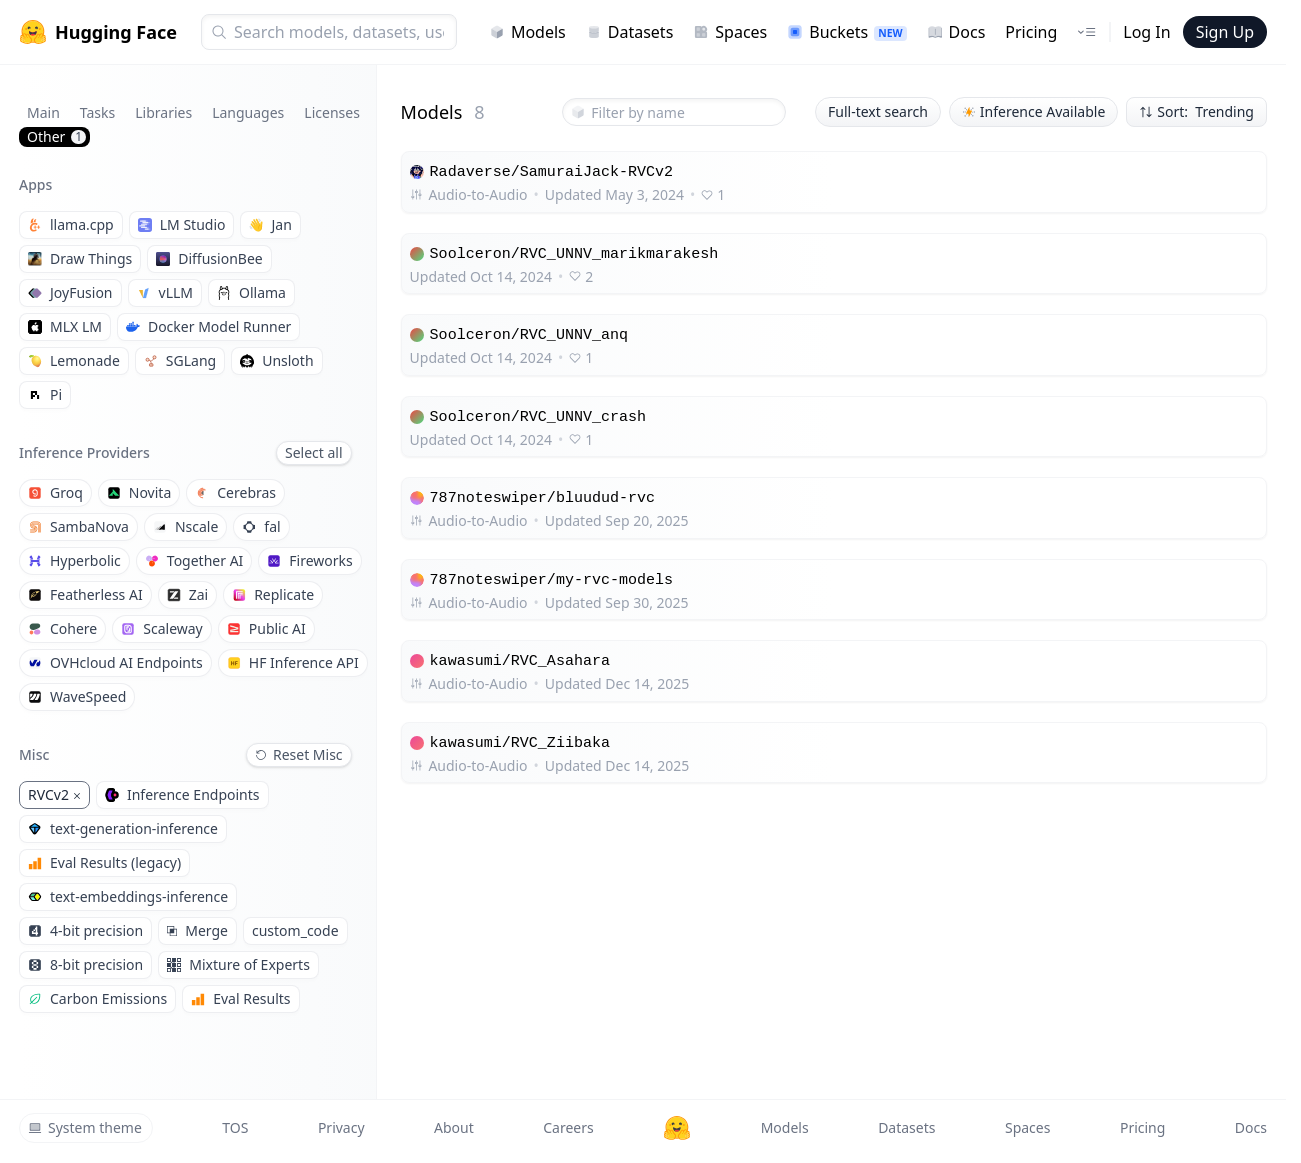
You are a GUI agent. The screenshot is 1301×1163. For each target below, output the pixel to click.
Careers (568, 1127)
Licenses (332, 112)
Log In (1146, 32)
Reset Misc (299, 754)
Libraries (163, 112)
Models (527, 32)
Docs (956, 32)
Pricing (1031, 32)
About (454, 1127)
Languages (248, 112)
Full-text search (878, 111)
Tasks (97, 112)
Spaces (730, 32)
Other (56, 136)
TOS (235, 1127)
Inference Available (1034, 111)
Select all (314, 452)
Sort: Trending (1196, 111)
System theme (85, 1127)
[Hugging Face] (677, 1128)
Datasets (630, 32)
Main (43, 112)
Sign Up (1225, 32)
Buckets (846, 32)
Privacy (341, 1127)
